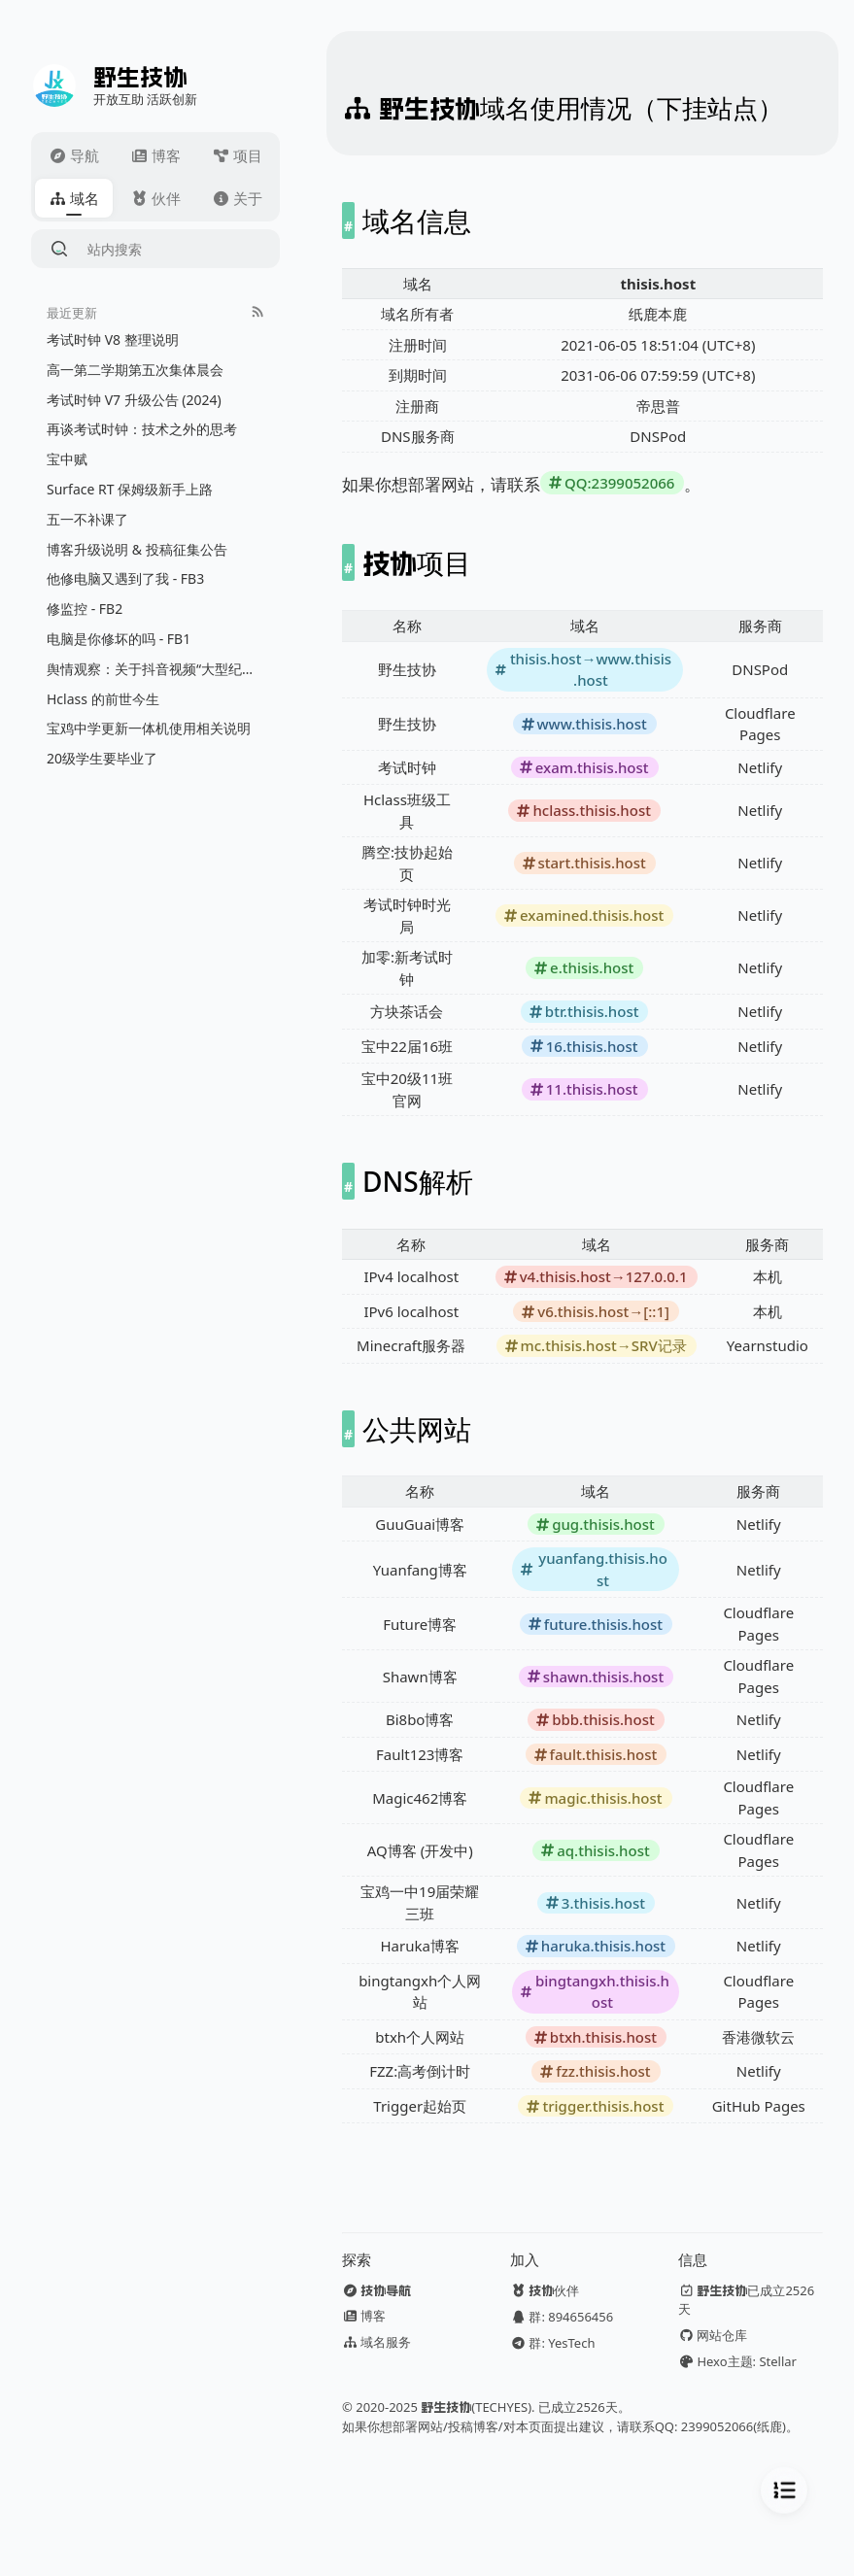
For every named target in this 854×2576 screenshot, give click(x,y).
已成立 (746, 2300)
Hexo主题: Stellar (737, 2361)
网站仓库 (712, 2335)
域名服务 (376, 2342)
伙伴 (544, 2290)
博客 (364, 2315)
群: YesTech (552, 2343)
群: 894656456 (561, 2316)
